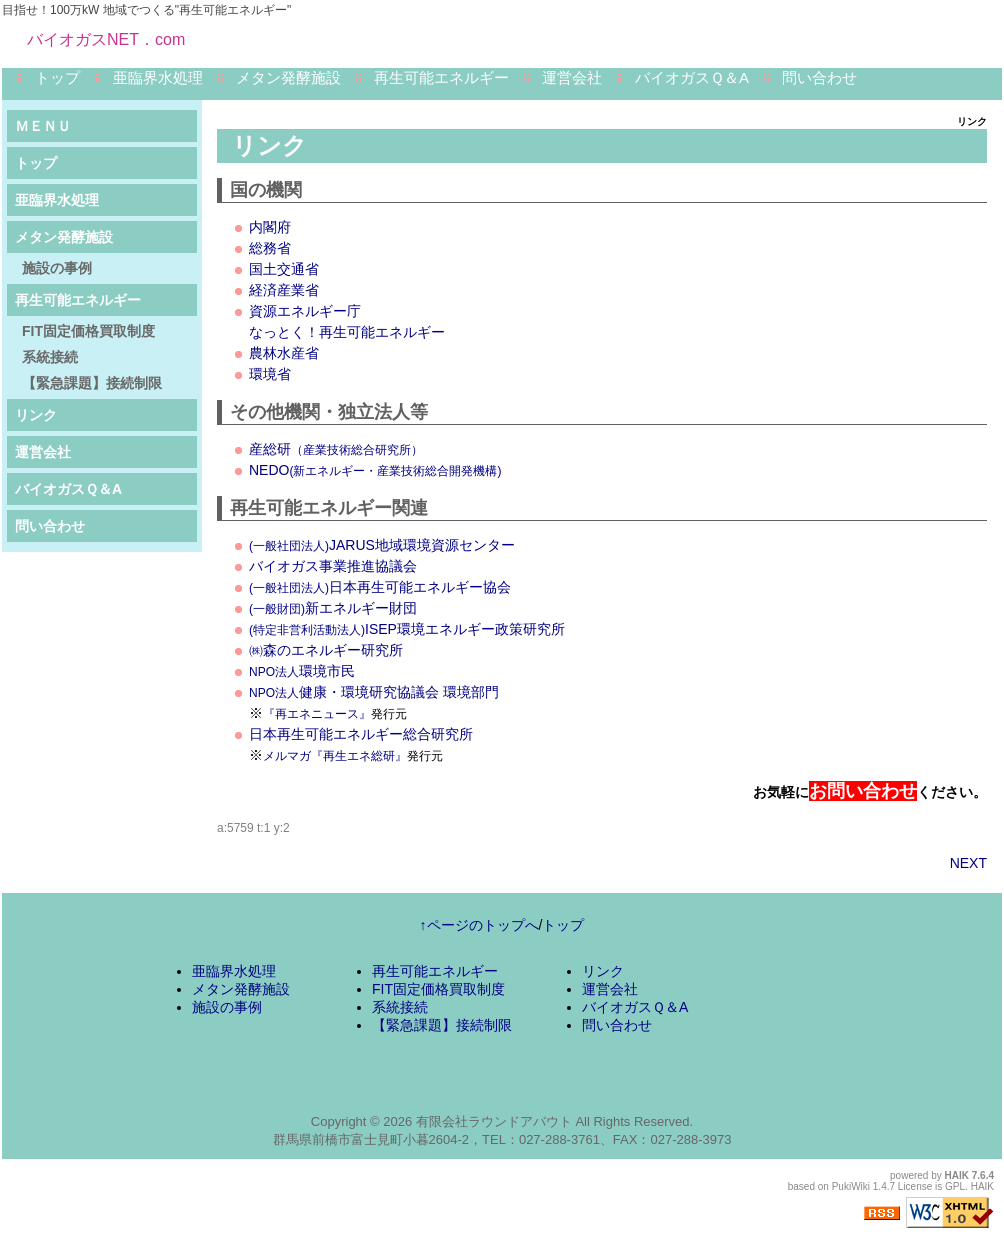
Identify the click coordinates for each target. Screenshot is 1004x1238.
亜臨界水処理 (158, 77)
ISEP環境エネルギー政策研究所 (407, 629)
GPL (955, 1186)
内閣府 (270, 227)
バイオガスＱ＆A (692, 77)
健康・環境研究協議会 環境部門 (374, 692)
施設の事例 (57, 268)
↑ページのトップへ (479, 925)
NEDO (375, 470)
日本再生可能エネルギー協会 (380, 587)
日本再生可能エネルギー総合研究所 (361, 734)
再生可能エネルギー (441, 77)
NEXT (968, 863)
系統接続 (50, 357)
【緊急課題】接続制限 (92, 383)
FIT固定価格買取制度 (88, 331)
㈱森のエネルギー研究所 (326, 650)
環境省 (270, 374)
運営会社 (572, 77)
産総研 (336, 449)
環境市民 (302, 671)
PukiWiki (851, 1186)
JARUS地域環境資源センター (382, 545)
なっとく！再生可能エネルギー (347, 332)
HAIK (957, 1175)
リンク (36, 415)
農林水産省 (284, 353)
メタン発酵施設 (288, 77)
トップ (57, 77)
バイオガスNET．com (106, 39)
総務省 (270, 248)
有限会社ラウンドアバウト (494, 1121)
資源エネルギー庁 (305, 311)
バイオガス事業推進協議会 (333, 566)
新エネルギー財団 (333, 608)
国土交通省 (284, 269)
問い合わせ (819, 77)
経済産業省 (284, 290)
